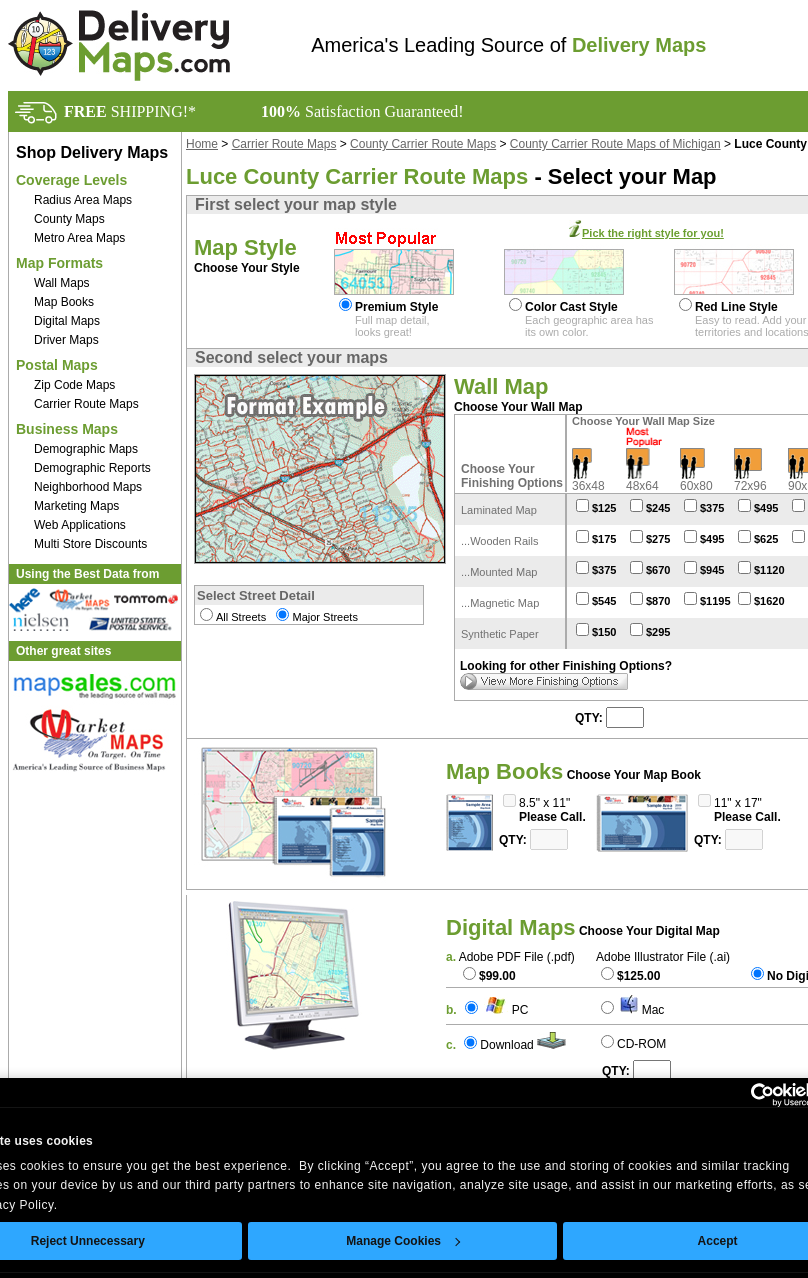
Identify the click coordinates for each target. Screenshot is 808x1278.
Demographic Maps (86, 449)
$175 (604, 539)
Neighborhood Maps (88, 487)
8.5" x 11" (544, 803)
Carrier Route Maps (86, 404)
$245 (658, 508)
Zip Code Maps (74, 385)
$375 (712, 508)
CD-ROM (641, 1044)
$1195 (715, 601)
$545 (604, 601)
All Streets (241, 617)
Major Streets (324, 617)
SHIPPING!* (130, 111)
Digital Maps (67, 321)
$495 (766, 508)
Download (506, 1045)
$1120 (769, 570)
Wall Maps (62, 283)
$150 (604, 632)
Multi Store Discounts (90, 544)
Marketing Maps (76, 506)
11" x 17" (738, 803)
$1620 (769, 601)
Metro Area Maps (79, 238)
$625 (766, 539)
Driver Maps (66, 340)
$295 (658, 632)
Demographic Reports (92, 468)
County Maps (69, 219)
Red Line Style (736, 307)
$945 (712, 570)
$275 (658, 539)
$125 (604, 508)
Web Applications (80, 525)
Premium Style (396, 307)
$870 (658, 601)
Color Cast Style (571, 307)
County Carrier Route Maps (423, 144)
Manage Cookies (403, 1241)
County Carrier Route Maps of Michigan (615, 144)
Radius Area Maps (83, 200)
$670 (658, 570)
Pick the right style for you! (653, 233)
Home (202, 144)
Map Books (64, 302)
